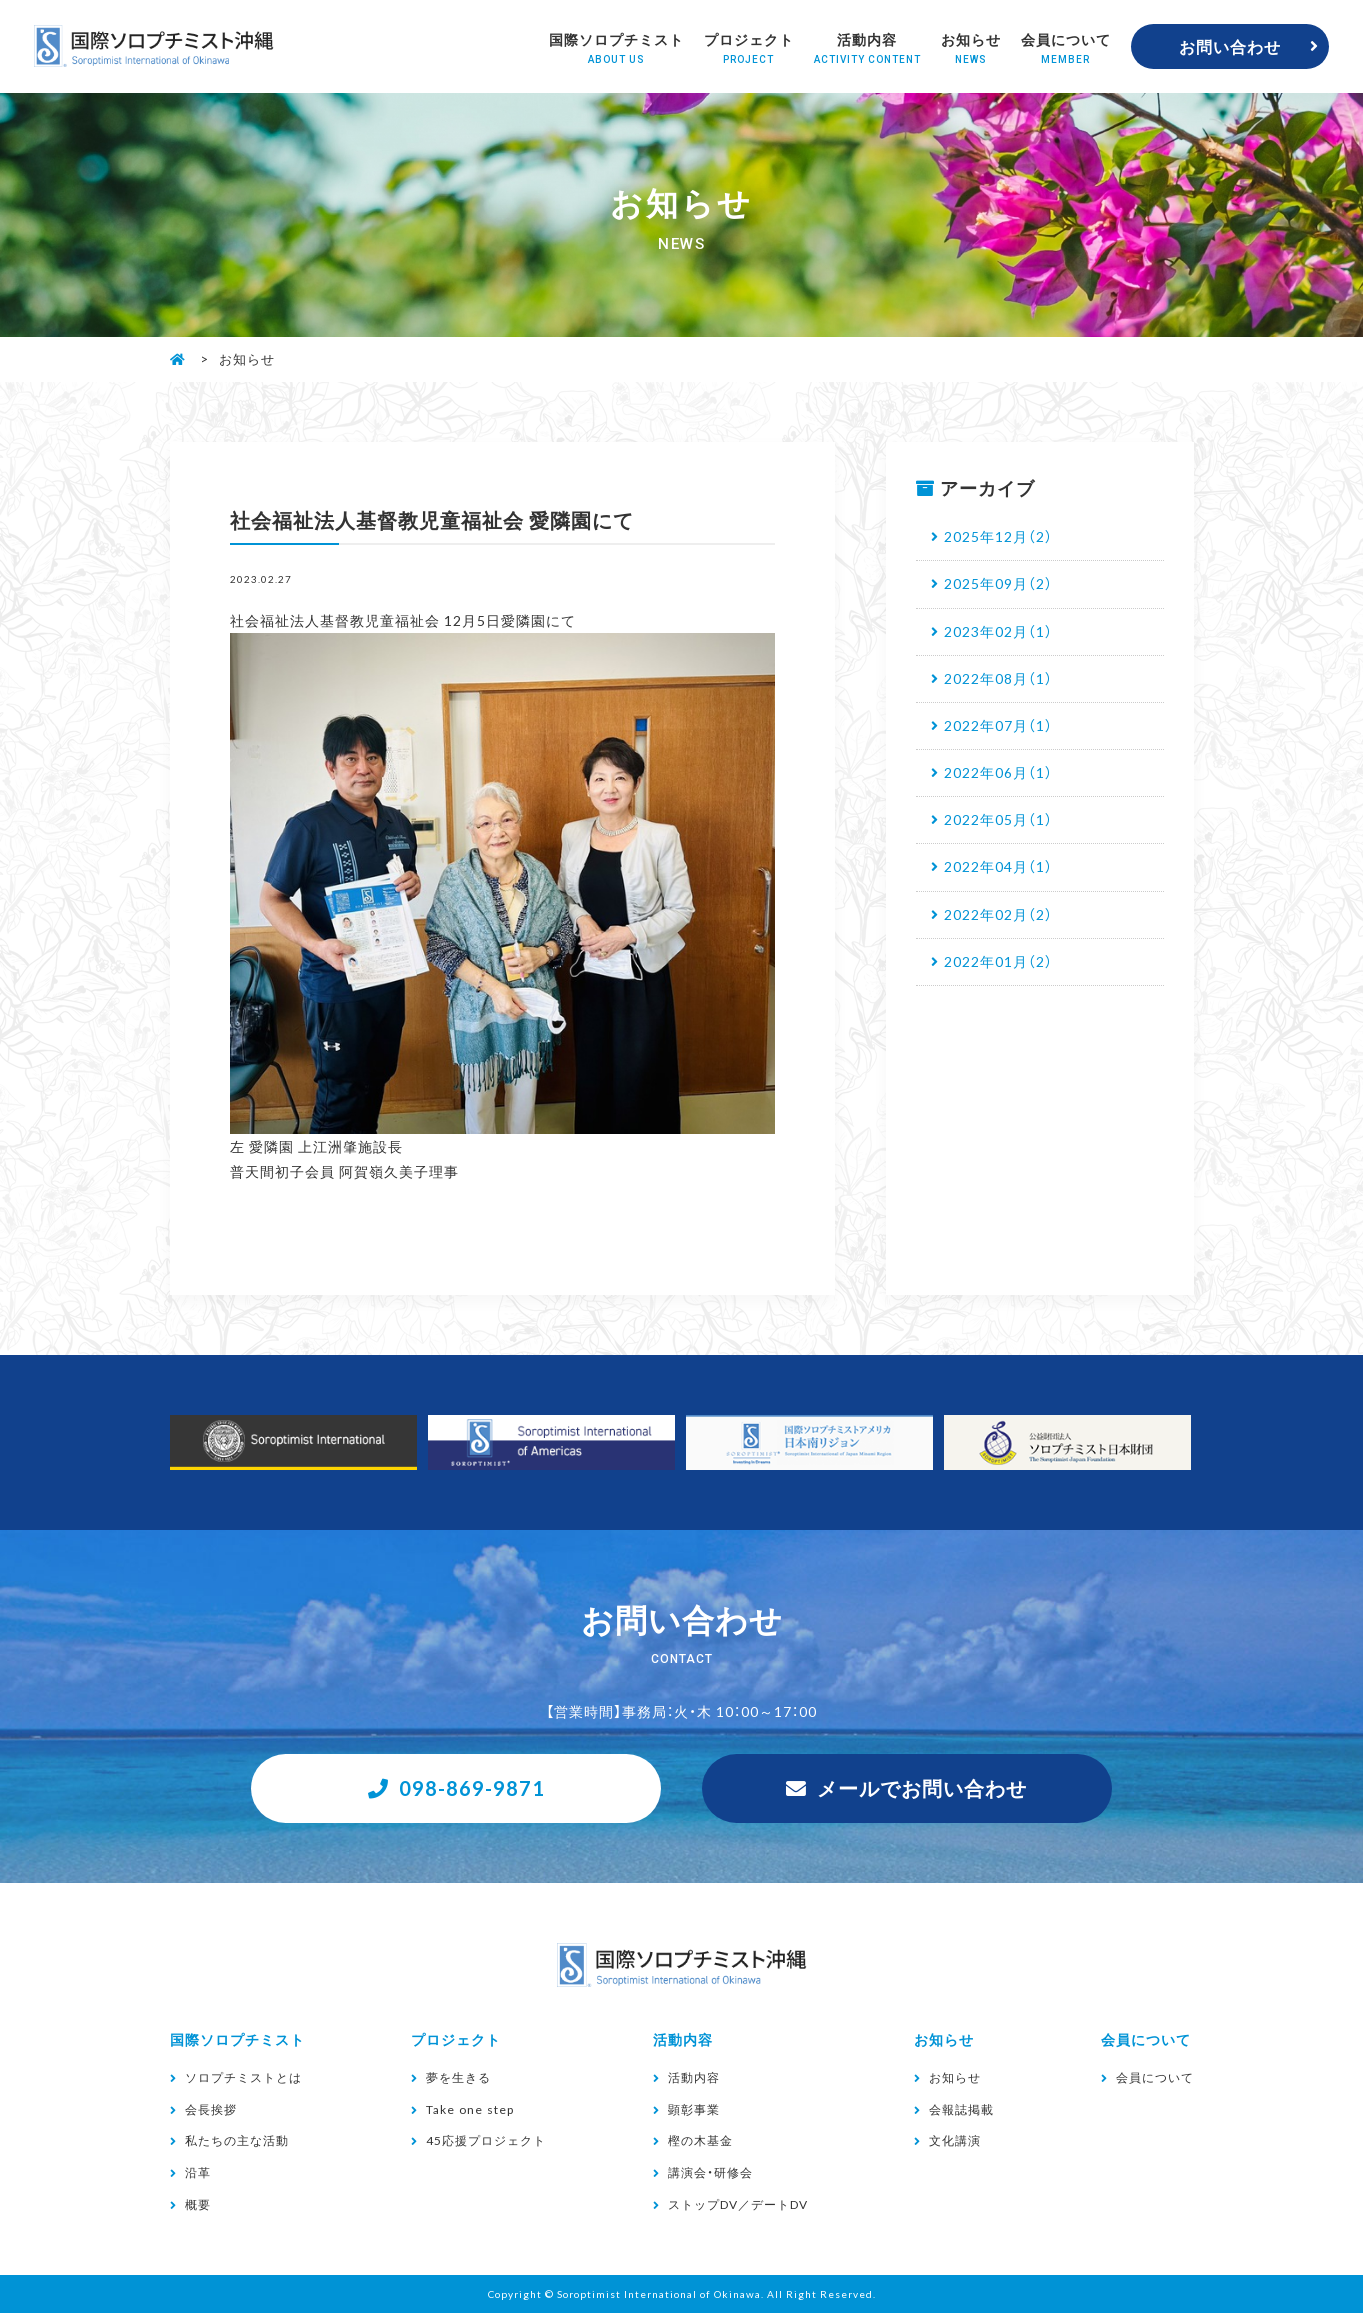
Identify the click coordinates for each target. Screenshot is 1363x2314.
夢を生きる (458, 2078)
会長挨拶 (211, 2109)
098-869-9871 (472, 1787)
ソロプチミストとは (243, 2078)
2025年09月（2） (998, 583)
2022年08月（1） (998, 678)
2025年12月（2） (998, 536)
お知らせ (971, 47)
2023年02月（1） (998, 631)
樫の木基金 (700, 2141)
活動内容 (867, 47)
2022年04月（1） (998, 866)
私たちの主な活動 (237, 2141)
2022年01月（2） (998, 961)
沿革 (198, 2172)
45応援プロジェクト (486, 2141)
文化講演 (955, 2141)
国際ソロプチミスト (616, 47)
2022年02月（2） (998, 914)
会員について (1066, 47)
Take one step (470, 2109)
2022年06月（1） (998, 772)
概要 (198, 2204)
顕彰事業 (694, 2109)
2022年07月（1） (998, 725)
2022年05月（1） (998, 819)
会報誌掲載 (961, 2109)
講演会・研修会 (710, 2172)
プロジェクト (749, 47)
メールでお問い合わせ (922, 1787)
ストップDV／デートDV (738, 2204)
